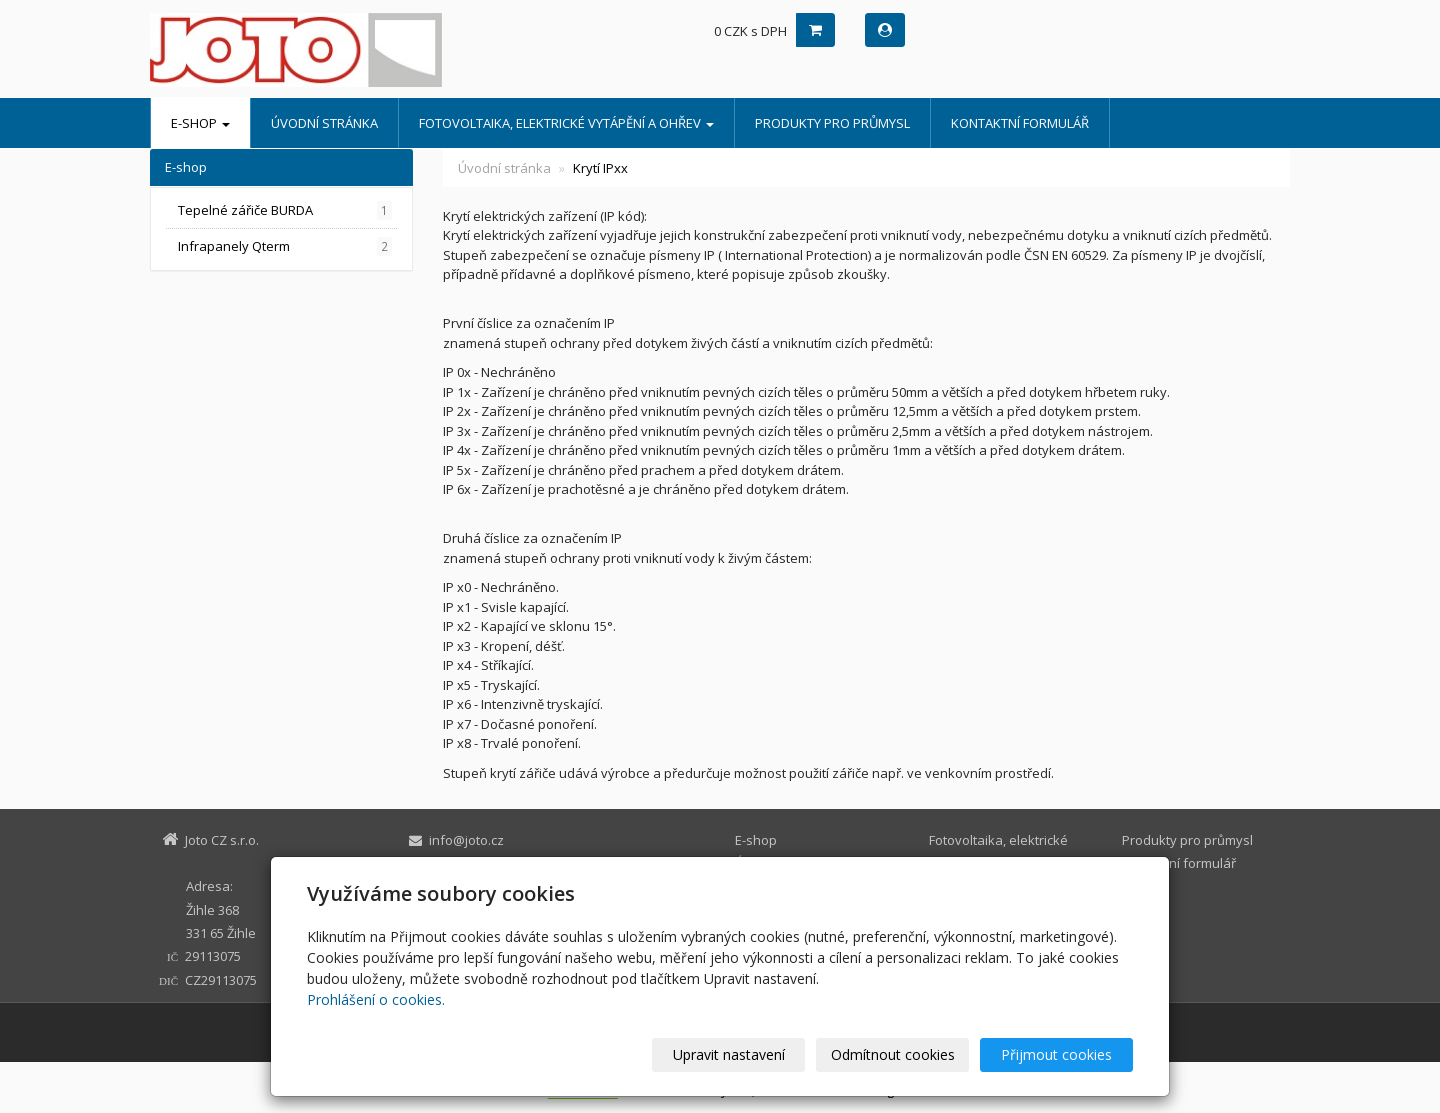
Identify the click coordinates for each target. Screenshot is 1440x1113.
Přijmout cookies (1056, 1054)
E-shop (200, 123)
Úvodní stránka (324, 123)
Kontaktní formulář (1020, 123)
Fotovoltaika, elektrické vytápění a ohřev (566, 123)
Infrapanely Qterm (285, 246)
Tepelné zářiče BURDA (285, 210)
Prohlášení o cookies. (376, 999)
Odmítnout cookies (893, 1054)
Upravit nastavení (729, 1054)
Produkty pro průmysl (832, 123)
